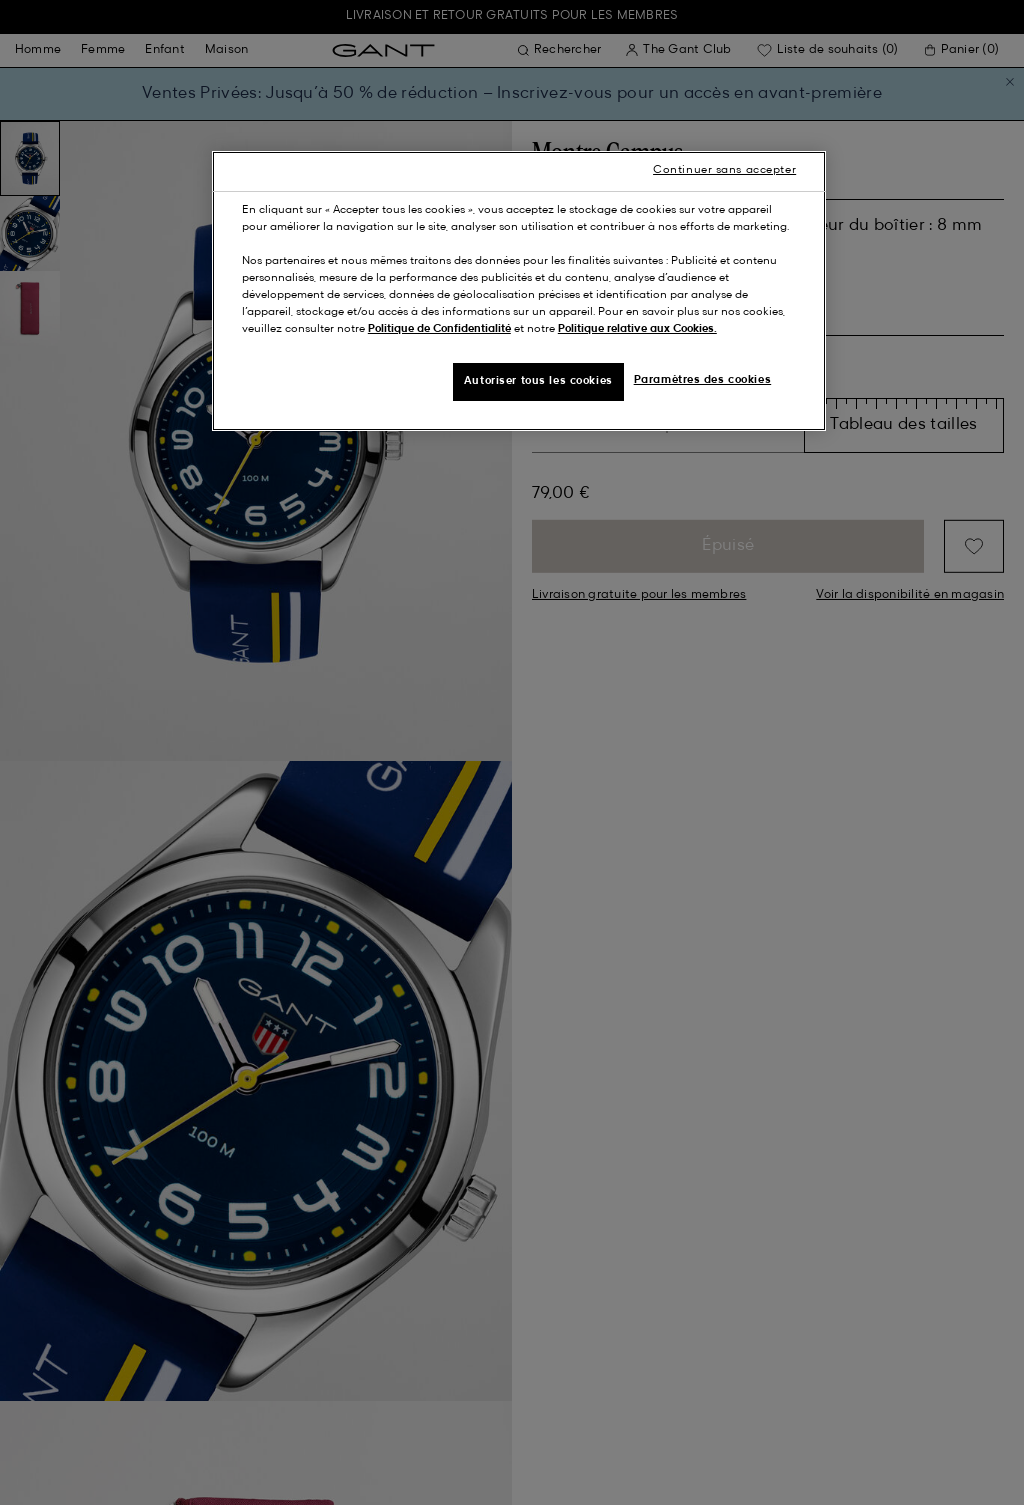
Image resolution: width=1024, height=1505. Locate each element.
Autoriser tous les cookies (538, 381)
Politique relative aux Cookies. (637, 329)
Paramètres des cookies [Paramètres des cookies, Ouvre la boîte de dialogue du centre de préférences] (703, 380)
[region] (519, 291)
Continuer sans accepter (724, 170)
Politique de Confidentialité (439, 329)
